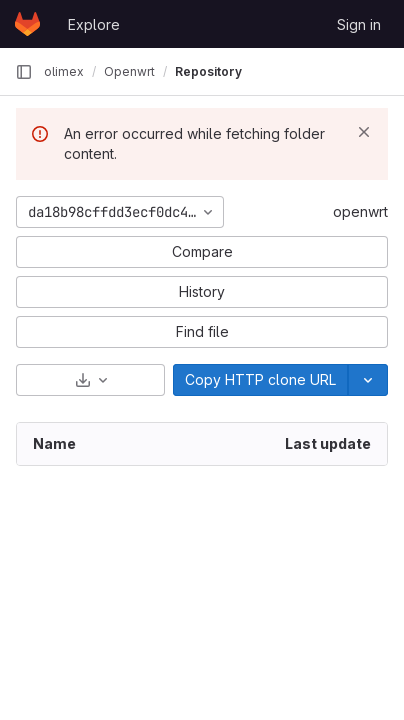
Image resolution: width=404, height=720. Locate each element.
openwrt (360, 211)
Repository (208, 71)
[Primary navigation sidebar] (24, 72)
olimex (64, 71)
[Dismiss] (364, 132)
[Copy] (260, 380)
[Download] (90, 380)
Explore (94, 24)
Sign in (359, 24)
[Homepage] (27, 24)
